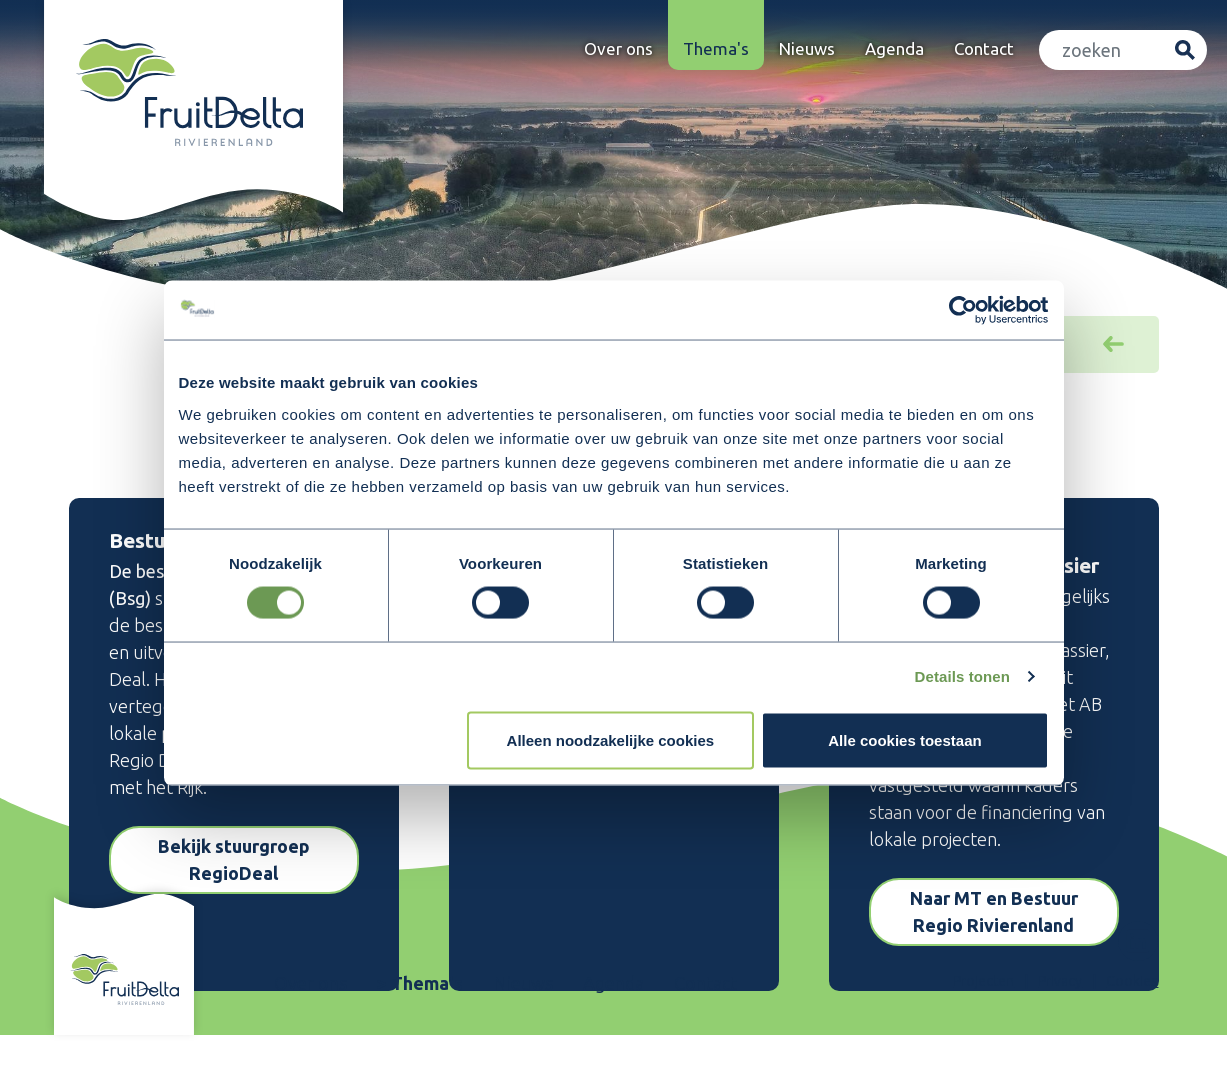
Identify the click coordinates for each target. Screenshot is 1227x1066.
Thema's (716, 48)
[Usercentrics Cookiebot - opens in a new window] (961, 310)
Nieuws (807, 48)
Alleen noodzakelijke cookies (611, 740)
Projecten (983, 981)
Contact (984, 48)
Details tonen (962, 676)
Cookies (1132, 981)
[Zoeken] (1102, 50)
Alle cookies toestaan (904, 740)
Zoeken (1184, 50)
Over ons (618, 48)
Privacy (1060, 981)
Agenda (894, 48)
